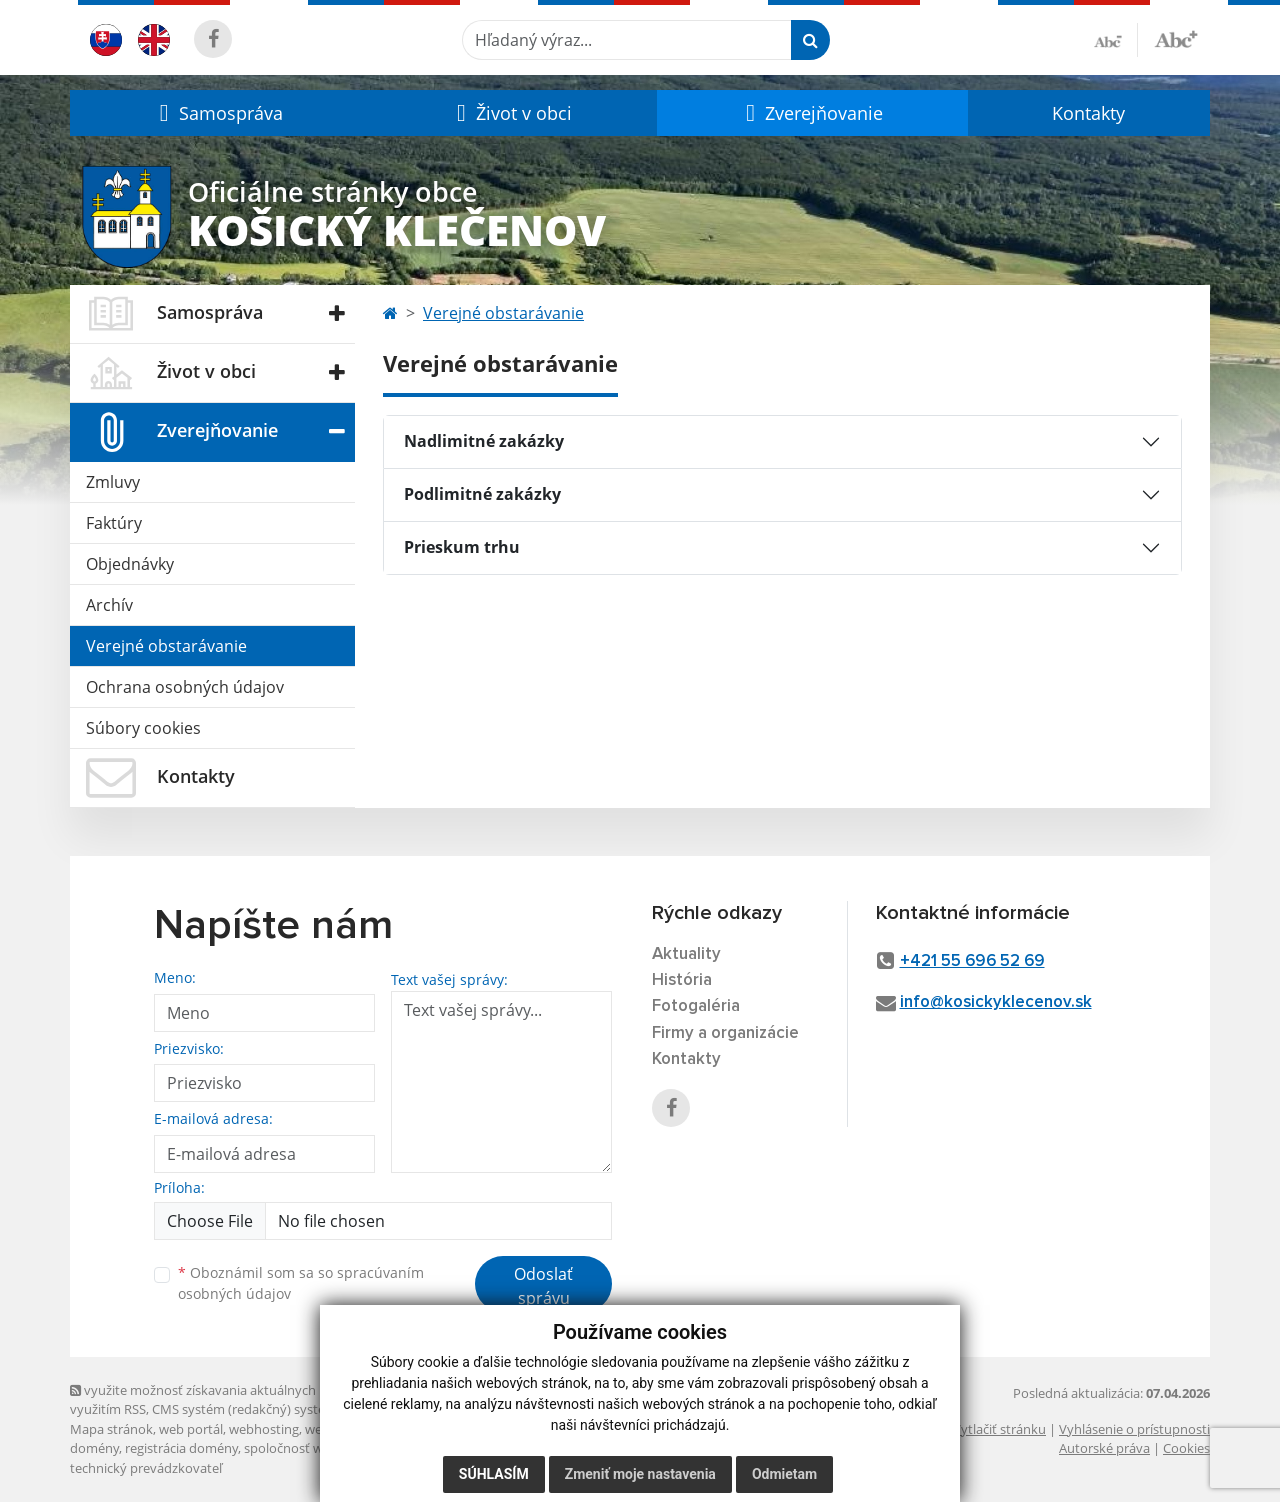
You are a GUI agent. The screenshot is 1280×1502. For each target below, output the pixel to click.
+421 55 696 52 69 (972, 961)
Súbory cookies (143, 728)
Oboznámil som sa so (301, 1283)
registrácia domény (181, 1448)
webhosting (264, 1429)
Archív (109, 605)
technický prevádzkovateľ (146, 1468)
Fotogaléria (696, 1006)
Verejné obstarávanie (166, 646)
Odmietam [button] (784, 1474)
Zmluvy (113, 482)
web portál (191, 1429)
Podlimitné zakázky (482, 494)
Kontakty (1088, 113)
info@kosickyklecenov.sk (996, 1002)
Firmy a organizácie (725, 1033)
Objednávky (130, 564)
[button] (218, 113)
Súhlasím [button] (494, 1474)
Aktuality (686, 954)
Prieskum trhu (462, 547)
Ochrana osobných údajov (185, 687)
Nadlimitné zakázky (484, 441)
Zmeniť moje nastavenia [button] (640, 1474)
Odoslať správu (543, 1286)
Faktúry (114, 523)
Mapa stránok (111, 1429)
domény (94, 1448)
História (682, 980)
